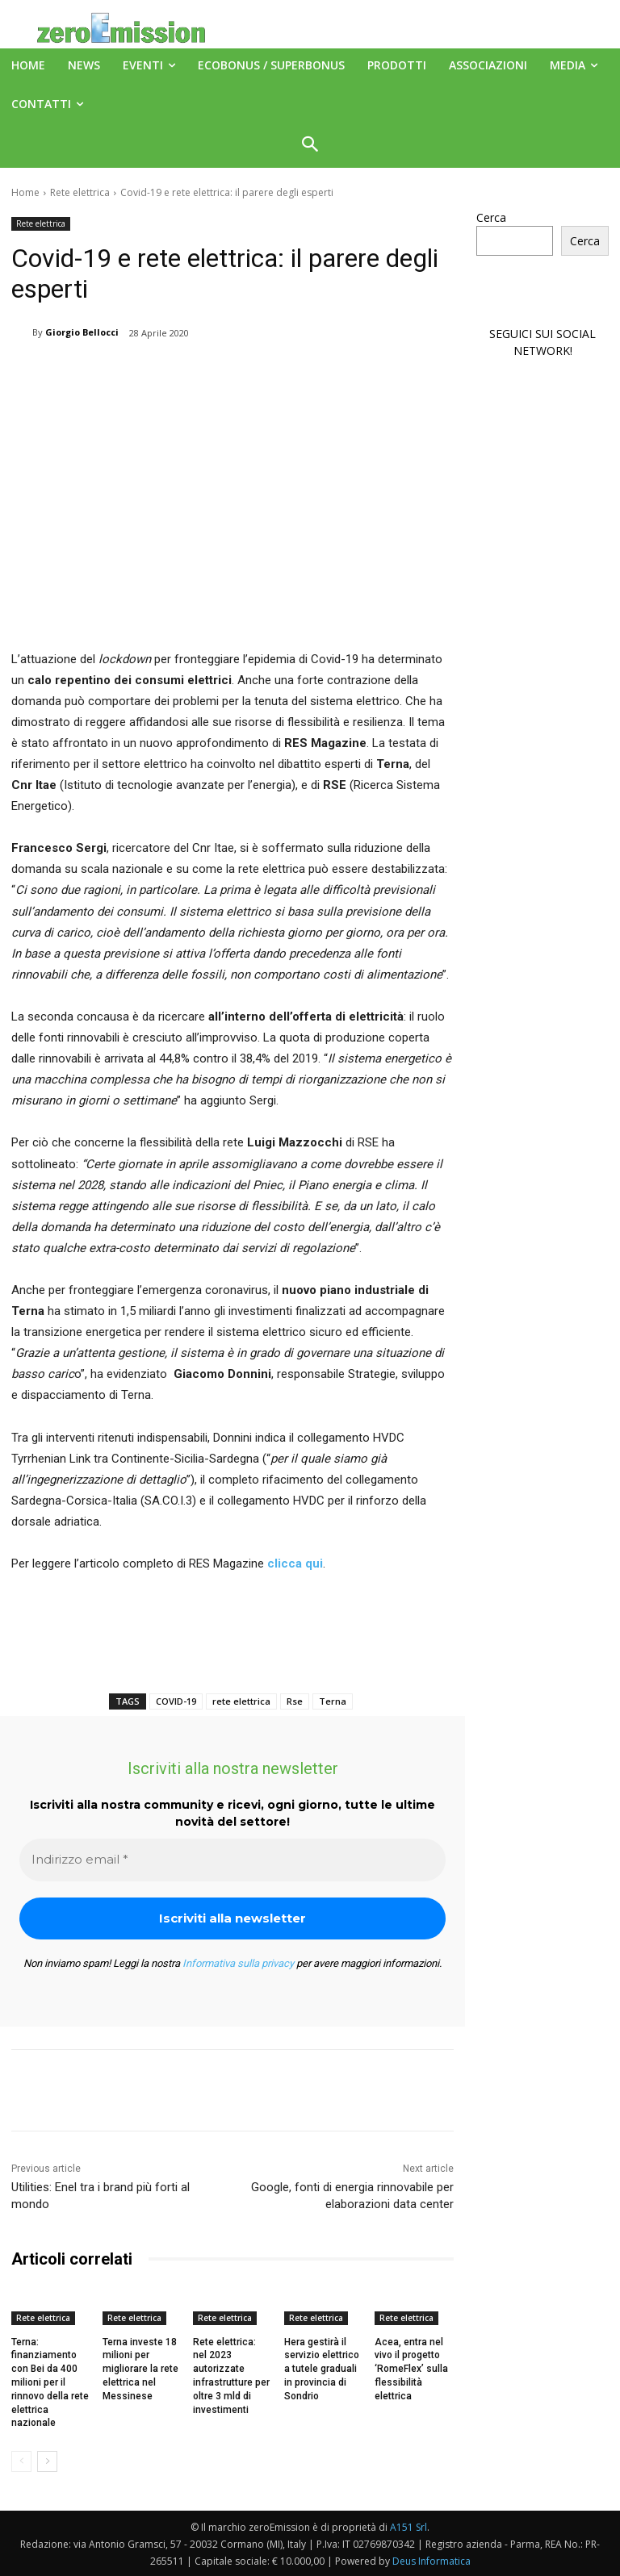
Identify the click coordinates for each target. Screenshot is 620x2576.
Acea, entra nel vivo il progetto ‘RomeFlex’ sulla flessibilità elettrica (411, 2369)
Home (25, 192)
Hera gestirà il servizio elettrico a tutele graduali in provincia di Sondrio (321, 2369)
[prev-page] (21, 2461)
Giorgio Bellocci (82, 332)
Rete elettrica (80, 192)
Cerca (491, 217)
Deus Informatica (431, 2561)
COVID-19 (176, 1701)
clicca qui (295, 1563)
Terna (332, 1701)
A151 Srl (408, 2527)
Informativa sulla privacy (238, 1963)
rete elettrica (241, 1701)
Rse (295, 1701)
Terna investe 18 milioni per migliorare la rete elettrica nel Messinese (140, 2369)
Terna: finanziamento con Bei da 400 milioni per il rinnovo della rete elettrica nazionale (50, 2382)
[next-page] (47, 2461)
